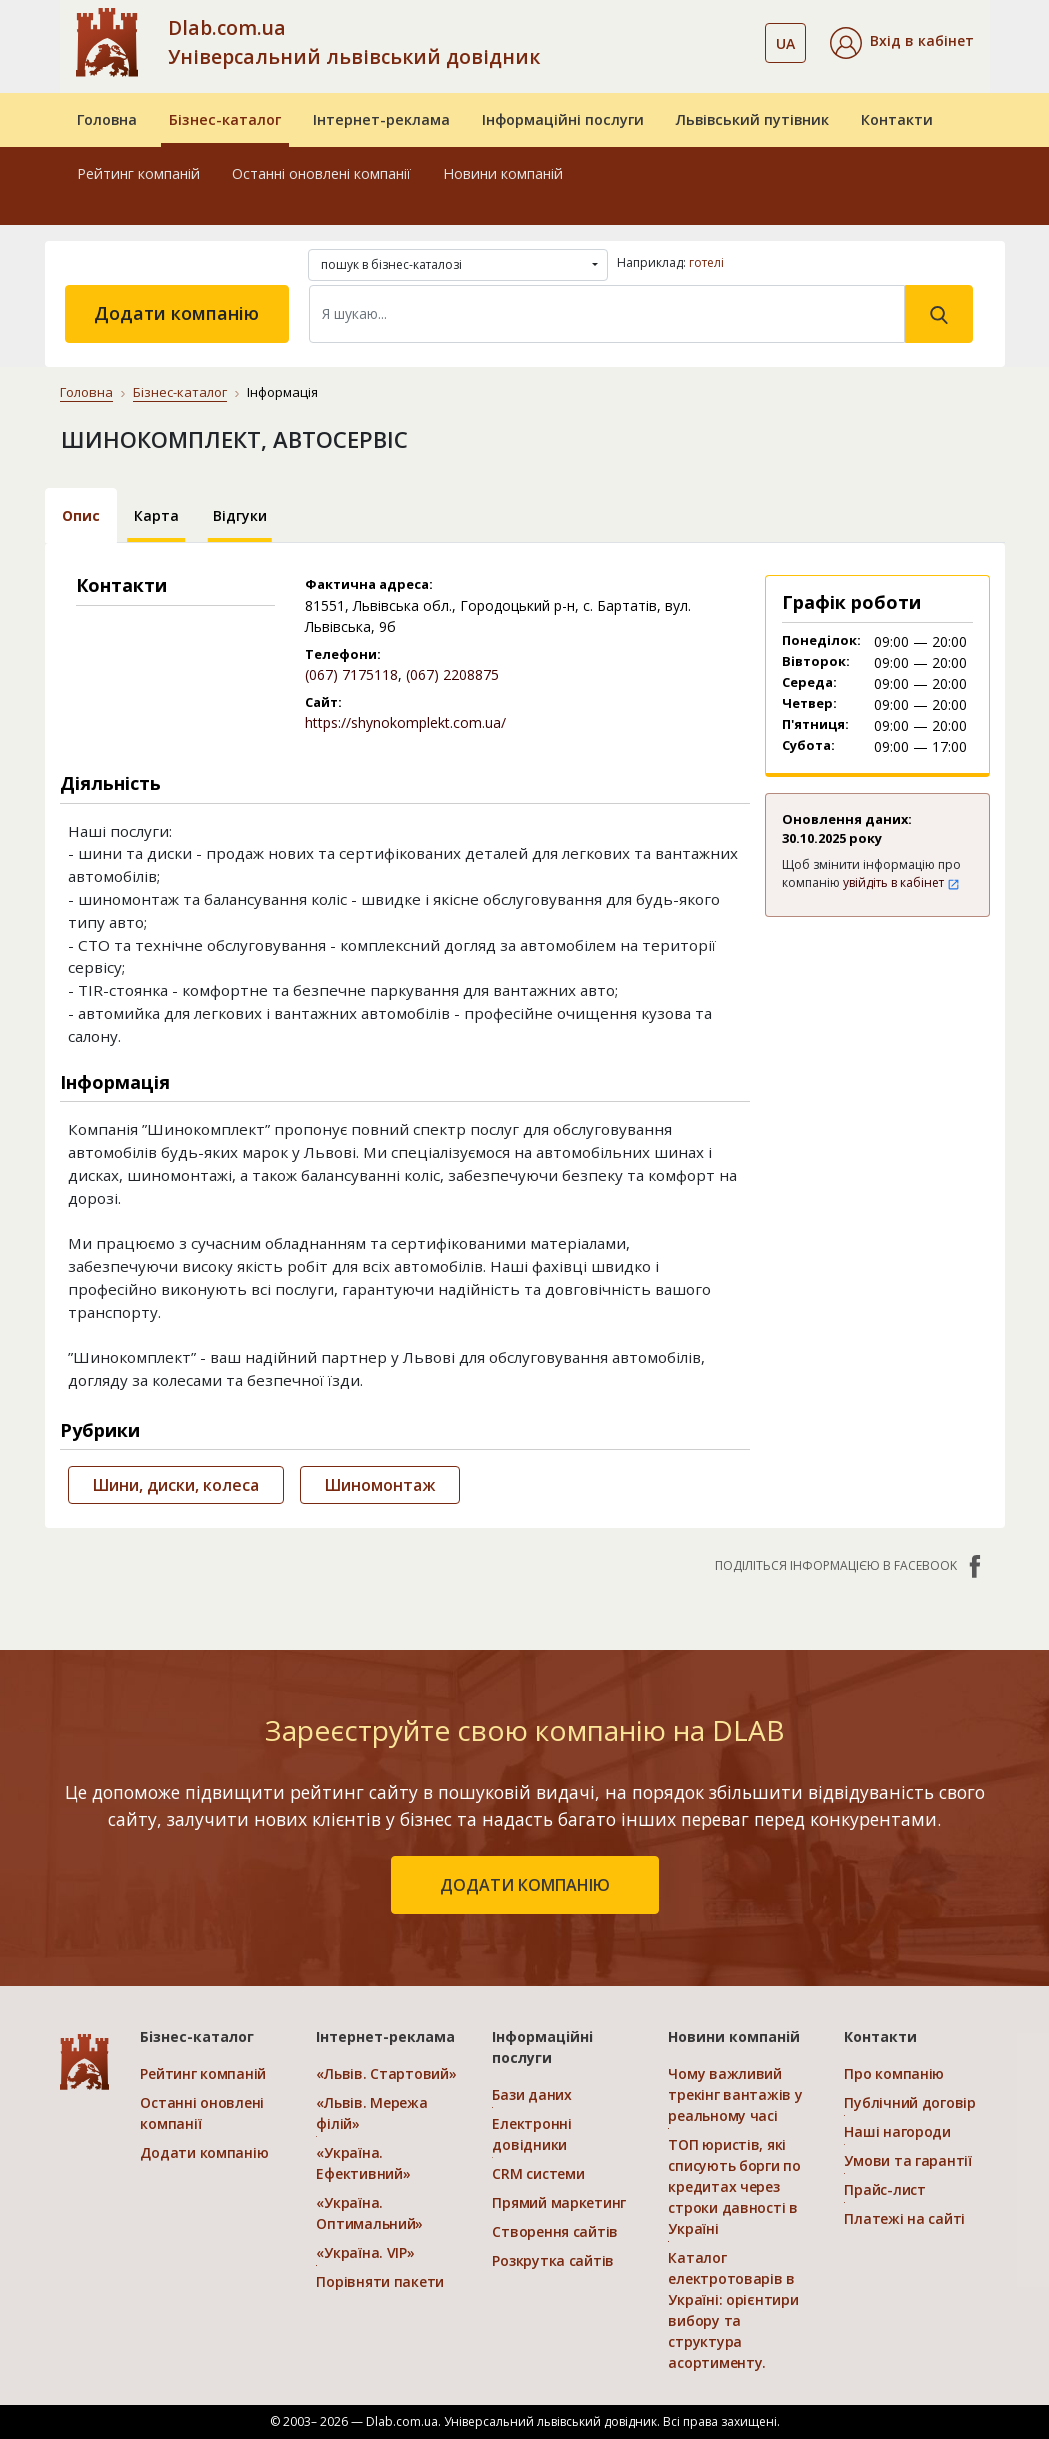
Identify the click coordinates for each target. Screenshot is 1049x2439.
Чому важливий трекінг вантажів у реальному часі (735, 2094)
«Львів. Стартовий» (386, 2073)
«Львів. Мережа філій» (371, 2113)
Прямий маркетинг (559, 2202)
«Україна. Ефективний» (363, 2163)
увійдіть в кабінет (901, 882)
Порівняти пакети (380, 2281)
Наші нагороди (897, 2131)
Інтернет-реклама (381, 119)
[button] (902, 43)
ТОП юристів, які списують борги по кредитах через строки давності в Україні (734, 2186)
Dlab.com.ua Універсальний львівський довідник (354, 42)
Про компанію (894, 2073)
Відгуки (240, 515)
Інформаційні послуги (563, 119)
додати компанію (525, 1885)
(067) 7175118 (351, 674)
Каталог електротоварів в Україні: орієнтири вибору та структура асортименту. (733, 2310)
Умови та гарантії (907, 2160)
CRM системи (538, 2173)
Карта (156, 515)
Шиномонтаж (380, 1485)
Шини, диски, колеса (176, 1485)
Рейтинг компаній (138, 173)
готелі (706, 262)
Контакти (897, 119)
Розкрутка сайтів (553, 2260)
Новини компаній (503, 173)
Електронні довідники (531, 2134)
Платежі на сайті (904, 2218)
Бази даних (531, 2094)
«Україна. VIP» (365, 2252)
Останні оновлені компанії (321, 173)
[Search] (607, 314)
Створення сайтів (555, 2231)
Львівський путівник (752, 119)
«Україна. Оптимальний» (369, 2213)
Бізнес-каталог (225, 119)
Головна (107, 119)
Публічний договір (909, 2102)
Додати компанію (176, 313)
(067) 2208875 (452, 674)
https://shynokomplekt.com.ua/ (405, 722)
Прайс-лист (884, 2189)
